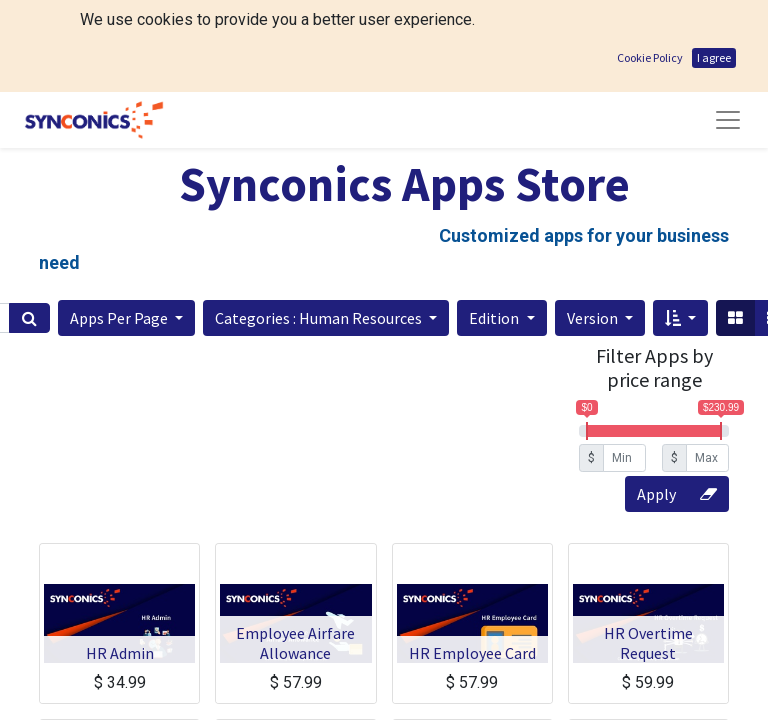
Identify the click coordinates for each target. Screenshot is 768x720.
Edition (495, 226)
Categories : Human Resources (320, 226)
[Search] (29, 226)
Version (594, 226)
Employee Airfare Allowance (295, 550)
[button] (126, 226)
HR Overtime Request (648, 550)
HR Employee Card (472, 561)
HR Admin (120, 561)
